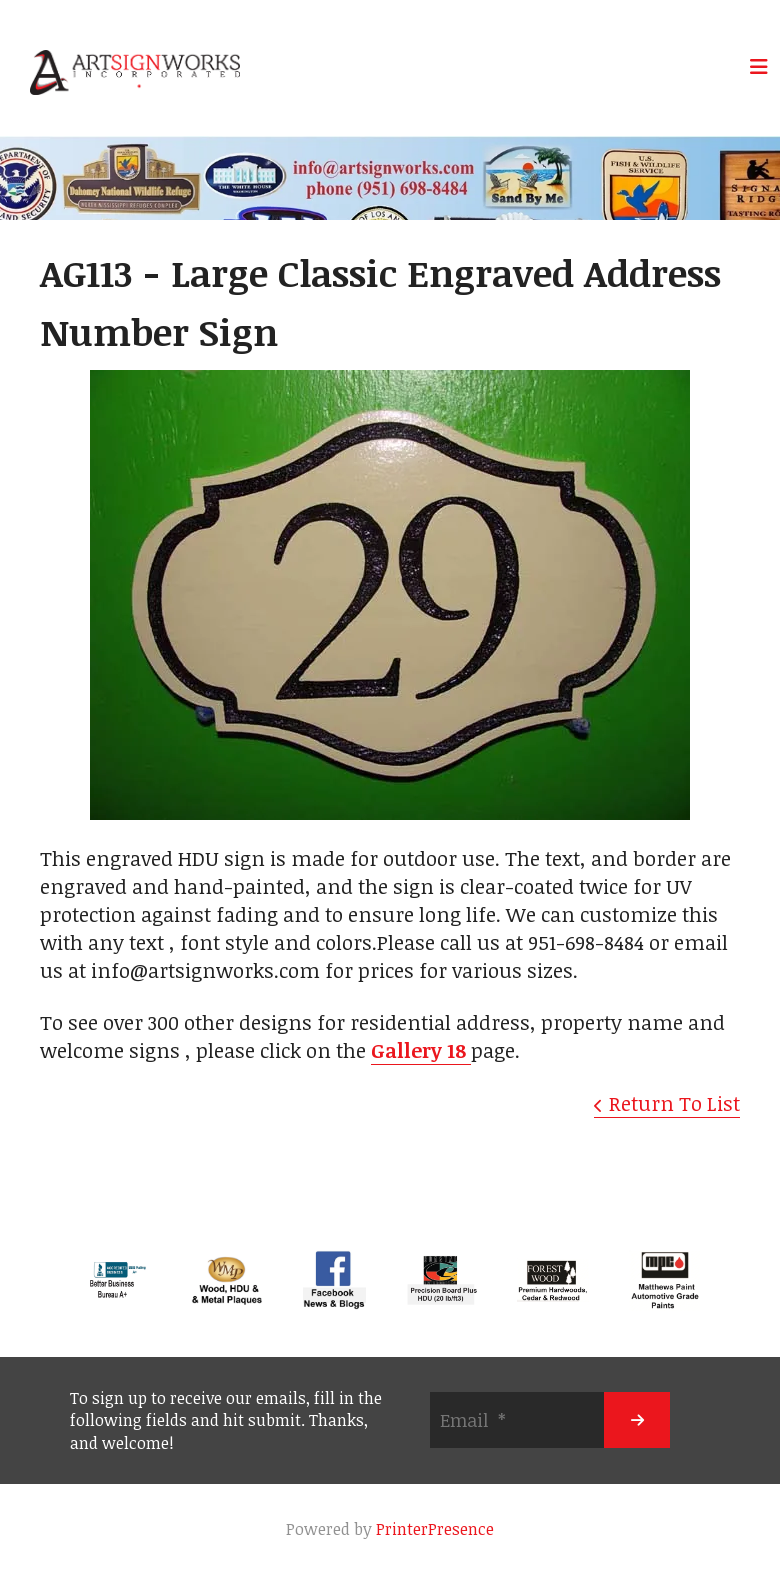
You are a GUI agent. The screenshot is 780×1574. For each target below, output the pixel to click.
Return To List (674, 1103)
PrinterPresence (435, 1529)
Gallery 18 (421, 1050)
